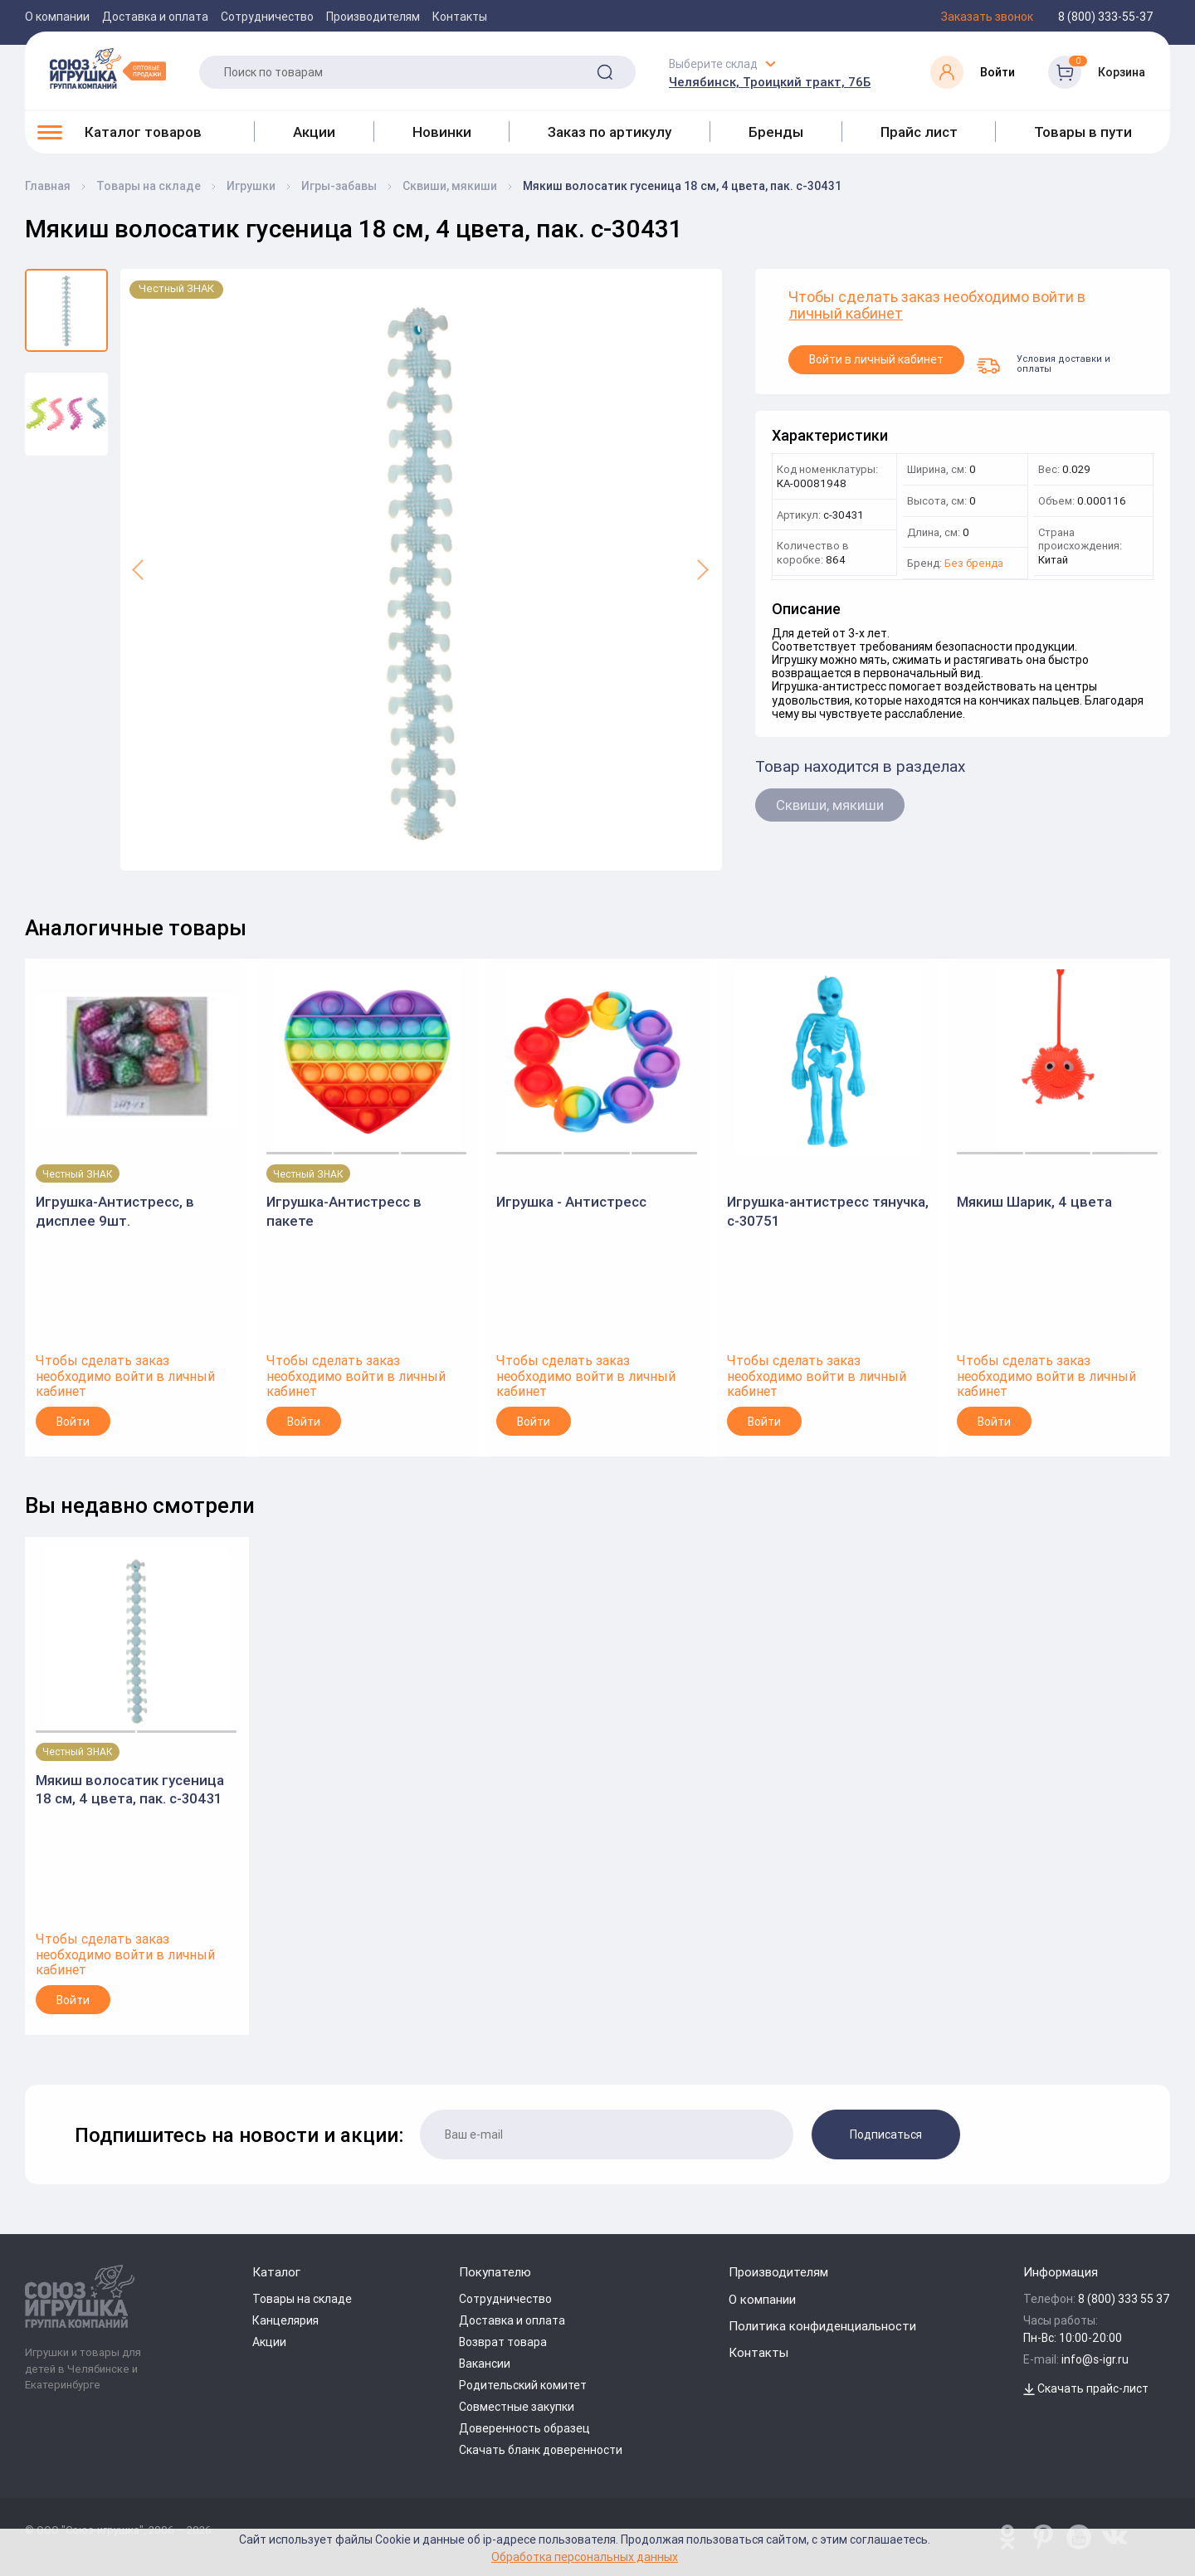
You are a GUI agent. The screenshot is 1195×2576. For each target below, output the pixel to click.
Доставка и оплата (155, 16)
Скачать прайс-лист (1086, 2388)
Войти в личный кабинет (876, 359)
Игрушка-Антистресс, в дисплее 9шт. (115, 1211)
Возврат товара (503, 2342)
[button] (139, 569)
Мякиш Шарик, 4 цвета (1034, 1202)
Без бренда (973, 564)
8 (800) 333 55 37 (1124, 2298)
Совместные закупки (516, 2406)
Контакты (459, 16)
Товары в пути (1083, 132)
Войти (73, 1421)
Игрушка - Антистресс (571, 1202)
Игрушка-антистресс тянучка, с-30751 (828, 1211)
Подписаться (886, 2134)
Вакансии (484, 2363)
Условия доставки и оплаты (1043, 363)
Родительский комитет (523, 2385)
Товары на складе (302, 2298)
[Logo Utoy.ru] (108, 68)
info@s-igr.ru (1095, 2359)
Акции (314, 132)
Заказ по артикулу (609, 132)
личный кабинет (845, 314)
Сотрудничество (267, 16)
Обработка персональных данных (584, 2556)
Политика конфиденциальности (822, 2326)
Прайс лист (919, 132)
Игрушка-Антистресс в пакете (344, 1211)
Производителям (373, 16)
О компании (57, 16)
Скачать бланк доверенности (540, 2449)
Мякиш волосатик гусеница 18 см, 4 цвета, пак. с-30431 (130, 1789)
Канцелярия (285, 2320)
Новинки (441, 132)
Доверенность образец (524, 2428)
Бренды (776, 132)
